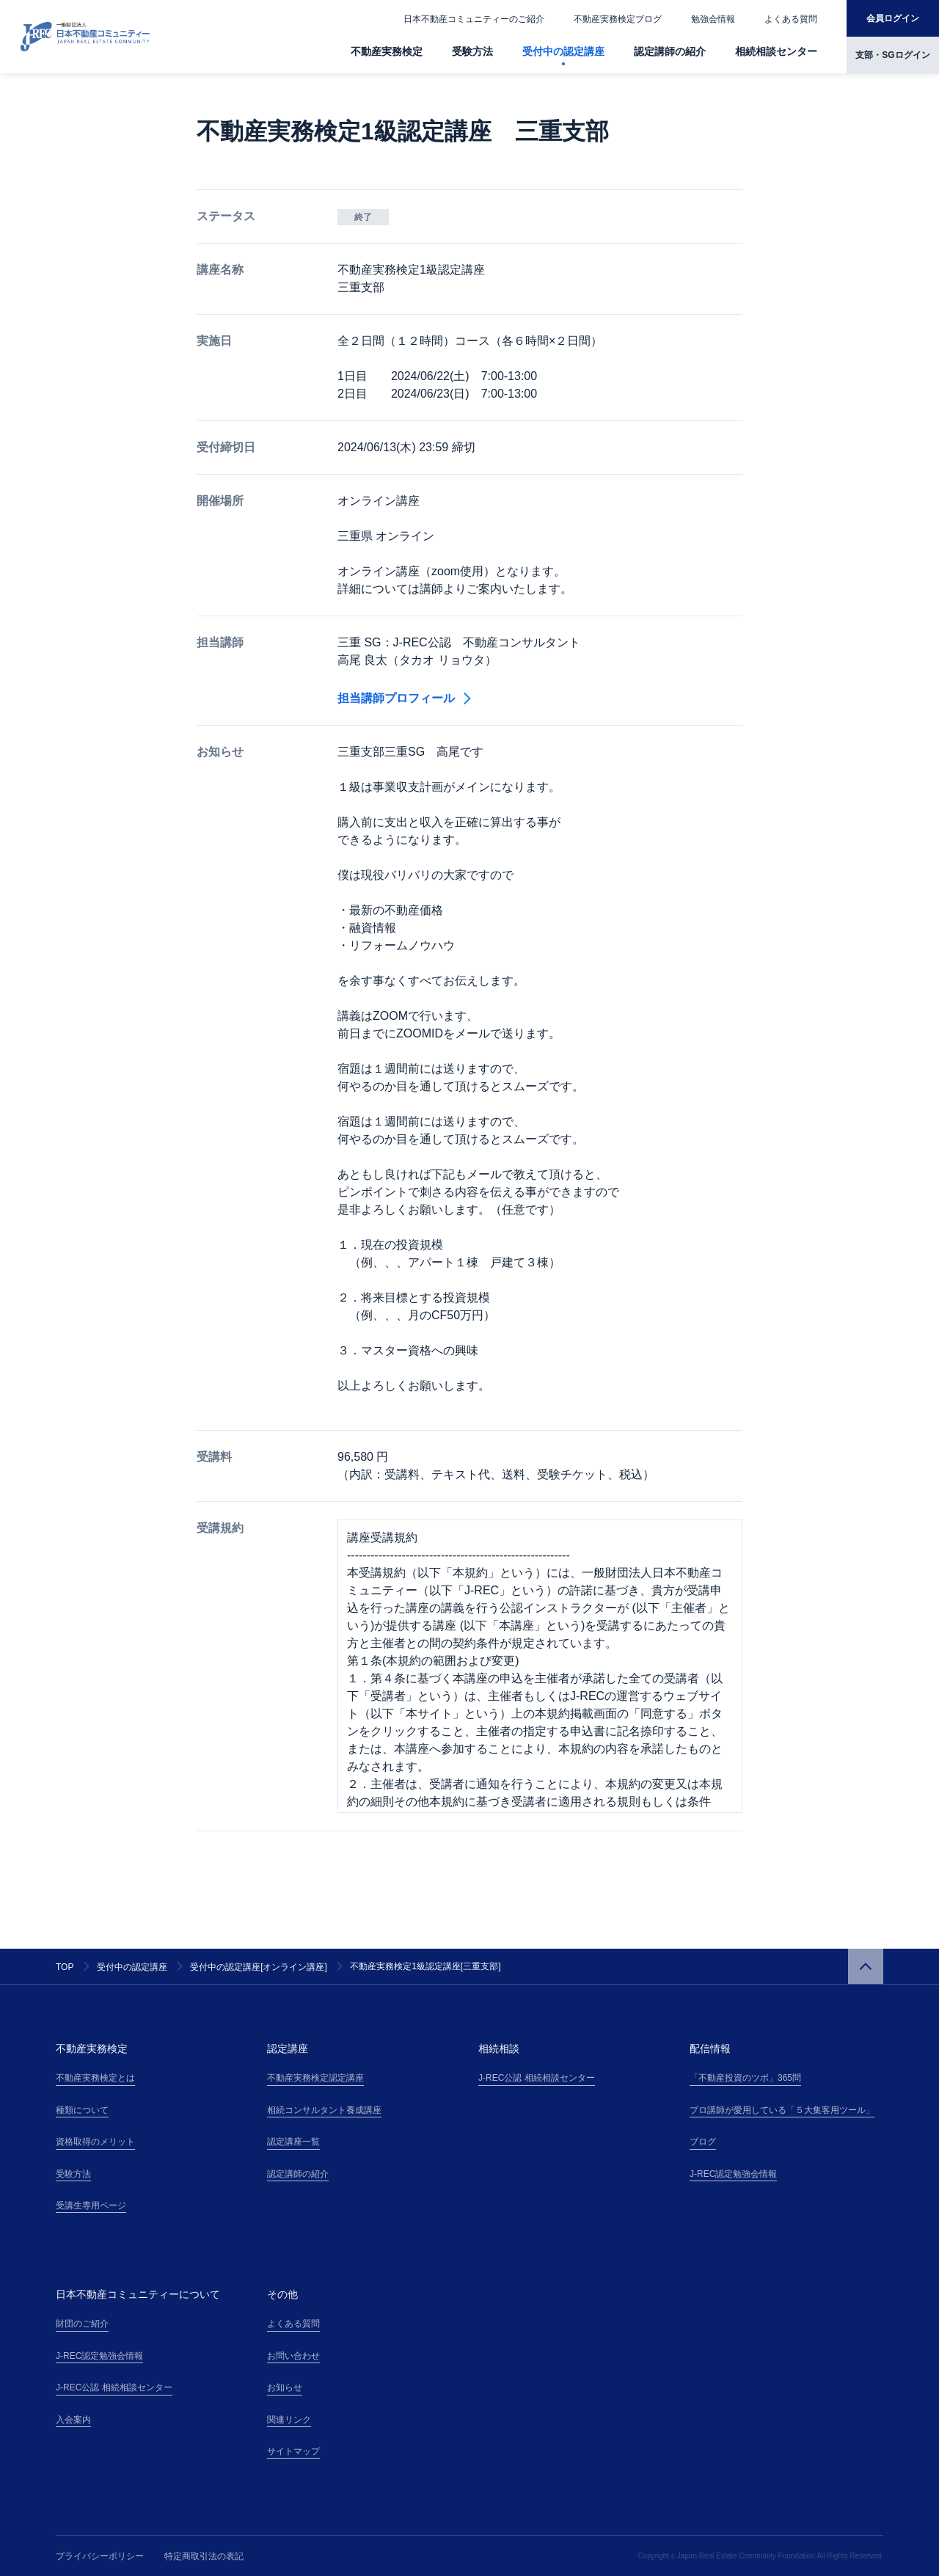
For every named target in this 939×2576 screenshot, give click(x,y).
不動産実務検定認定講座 (315, 2078)
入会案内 (73, 2420)
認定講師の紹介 (670, 51)
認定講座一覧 (293, 2142)
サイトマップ (293, 2451)
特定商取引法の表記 (204, 2556)
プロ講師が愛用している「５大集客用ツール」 (782, 2110)
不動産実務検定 (387, 51)
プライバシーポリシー (100, 2556)
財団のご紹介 (82, 2323)
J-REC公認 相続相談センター (536, 2078)
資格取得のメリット (95, 2142)
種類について (82, 2110)
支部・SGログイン (892, 55)
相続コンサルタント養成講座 (324, 2110)
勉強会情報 (713, 19)
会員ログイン (892, 18)
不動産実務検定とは (95, 2078)
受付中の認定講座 (563, 51)
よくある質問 (790, 19)
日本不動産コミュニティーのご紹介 (473, 19)
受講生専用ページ (91, 2205)
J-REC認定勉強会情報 (733, 2174)
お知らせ (284, 2387)
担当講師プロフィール (404, 698)
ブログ (703, 2142)
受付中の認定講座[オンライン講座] (258, 1967)
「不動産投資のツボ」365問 (745, 2078)
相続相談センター (776, 51)
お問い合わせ (293, 2356)
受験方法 (472, 51)
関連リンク (289, 2420)
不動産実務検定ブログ (618, 19)
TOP (64, 1967)
